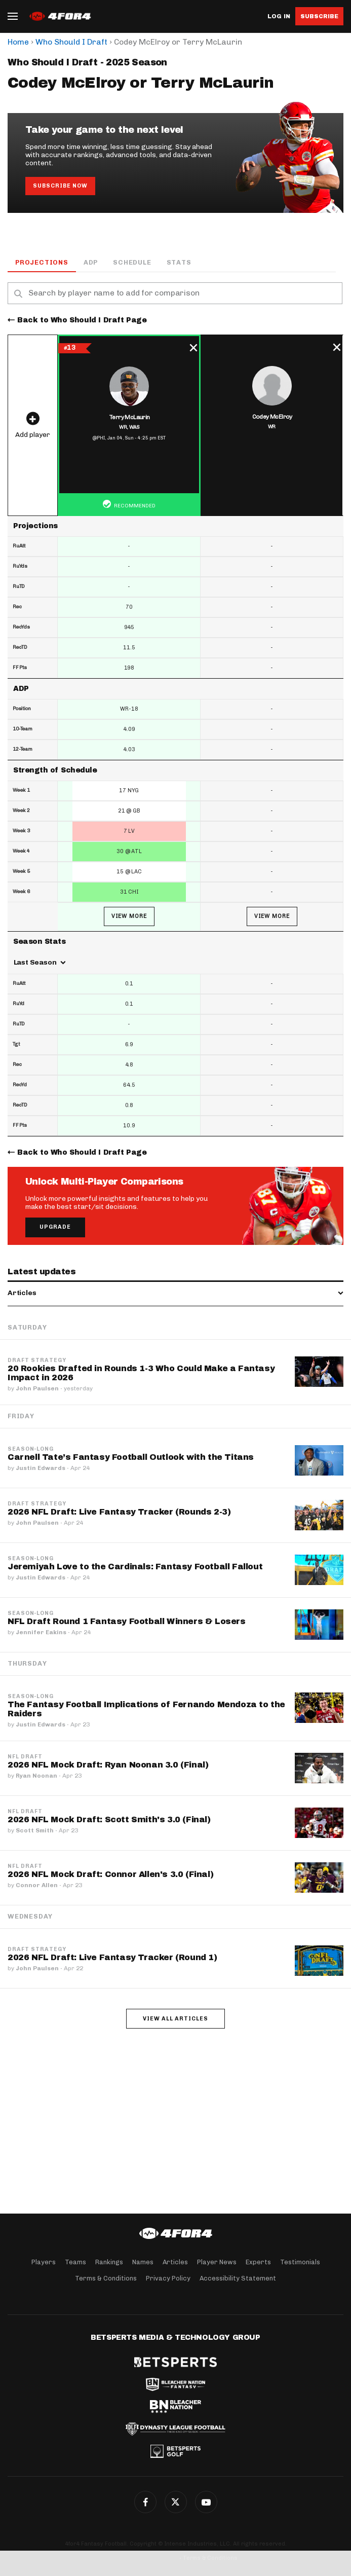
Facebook (145, 2502)
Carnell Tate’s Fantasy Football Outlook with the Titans (131, 1457)
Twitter (175, 2502)
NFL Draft (25, 1757)
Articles (175, 2262)
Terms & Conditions (106, 2278)
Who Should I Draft (71, 42)
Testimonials (300, 2262)
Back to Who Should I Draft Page (82, 320)
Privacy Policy (168, 2278)
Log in (278, 16)
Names (142, 2262)
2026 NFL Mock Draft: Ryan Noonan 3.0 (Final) (108, 1764)
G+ (206, 2502)
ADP (91, 262)
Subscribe (319, 16)
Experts (258, 2262)
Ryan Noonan (36, 1775)
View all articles (175, 2018)
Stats (179, 262)
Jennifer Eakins (41, 1632)
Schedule (132, 262)
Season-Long (31, 1449)
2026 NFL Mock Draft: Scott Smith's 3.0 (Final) (109, 1819)
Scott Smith (35, 1830)
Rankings (109, 2262)
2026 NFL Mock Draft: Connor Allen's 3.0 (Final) (110, 1874)
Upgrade (55, 1227)
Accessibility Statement (238, 2278)
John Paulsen (37, 1388)
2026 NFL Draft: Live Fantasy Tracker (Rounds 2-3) (119, 1511)
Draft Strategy (37, 1360)
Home (18, 42)
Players (43, 2262)
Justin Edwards (40, 1467)
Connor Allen (37, 1885)
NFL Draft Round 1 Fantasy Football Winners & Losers (127, 1621)
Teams (75, 2262)
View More (129, 916)
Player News (217, 2262)
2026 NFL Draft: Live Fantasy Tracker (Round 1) (112, 1957)
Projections (41, 262)
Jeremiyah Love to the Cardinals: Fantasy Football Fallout (135, 1566)
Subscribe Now (60, 185)
